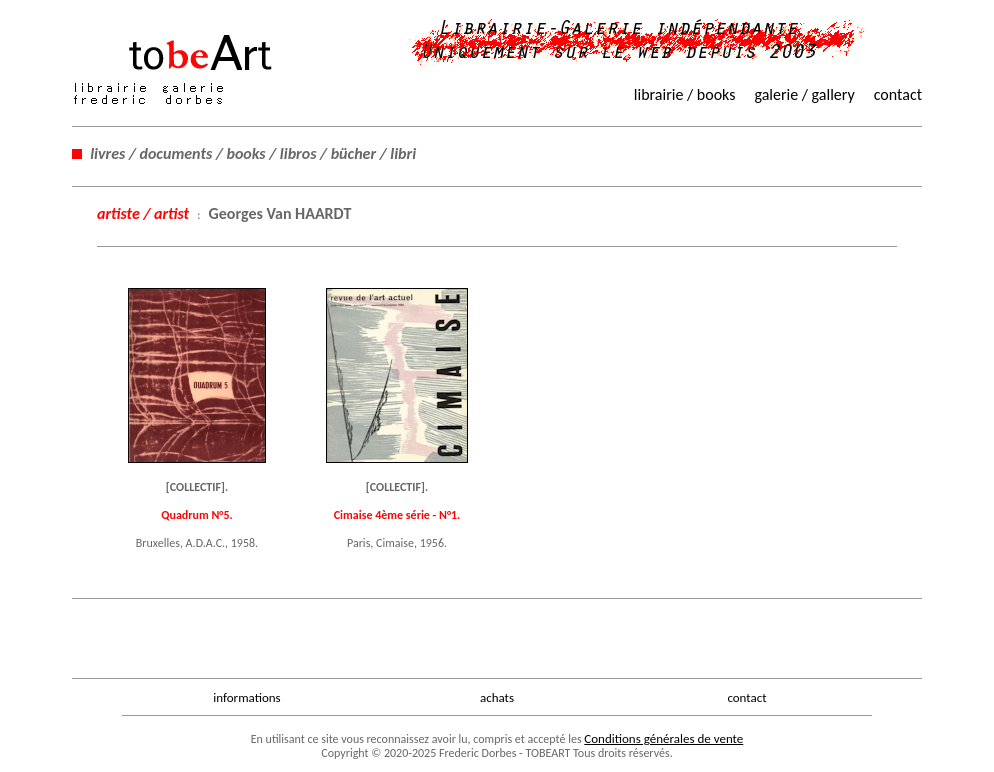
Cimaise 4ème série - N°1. (397, 515)
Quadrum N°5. (197, 515)
